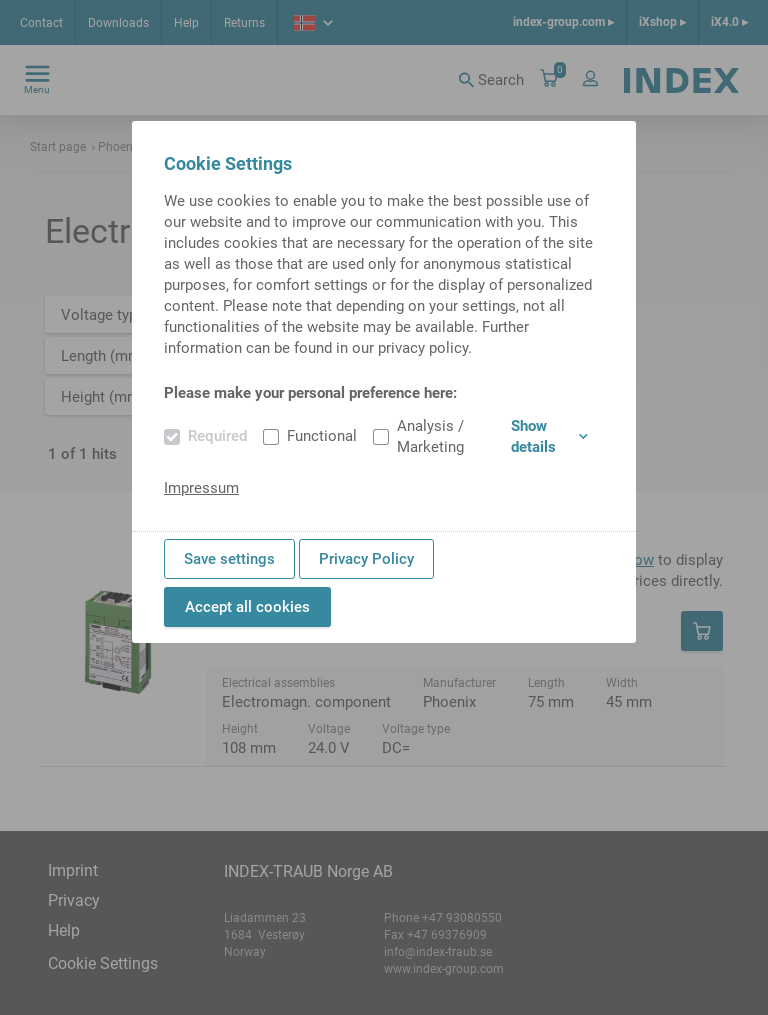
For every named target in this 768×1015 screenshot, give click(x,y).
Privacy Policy (366, 559)
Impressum (201, 488)
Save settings (229, 559)
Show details (549, 436)
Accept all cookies (247, 607)
